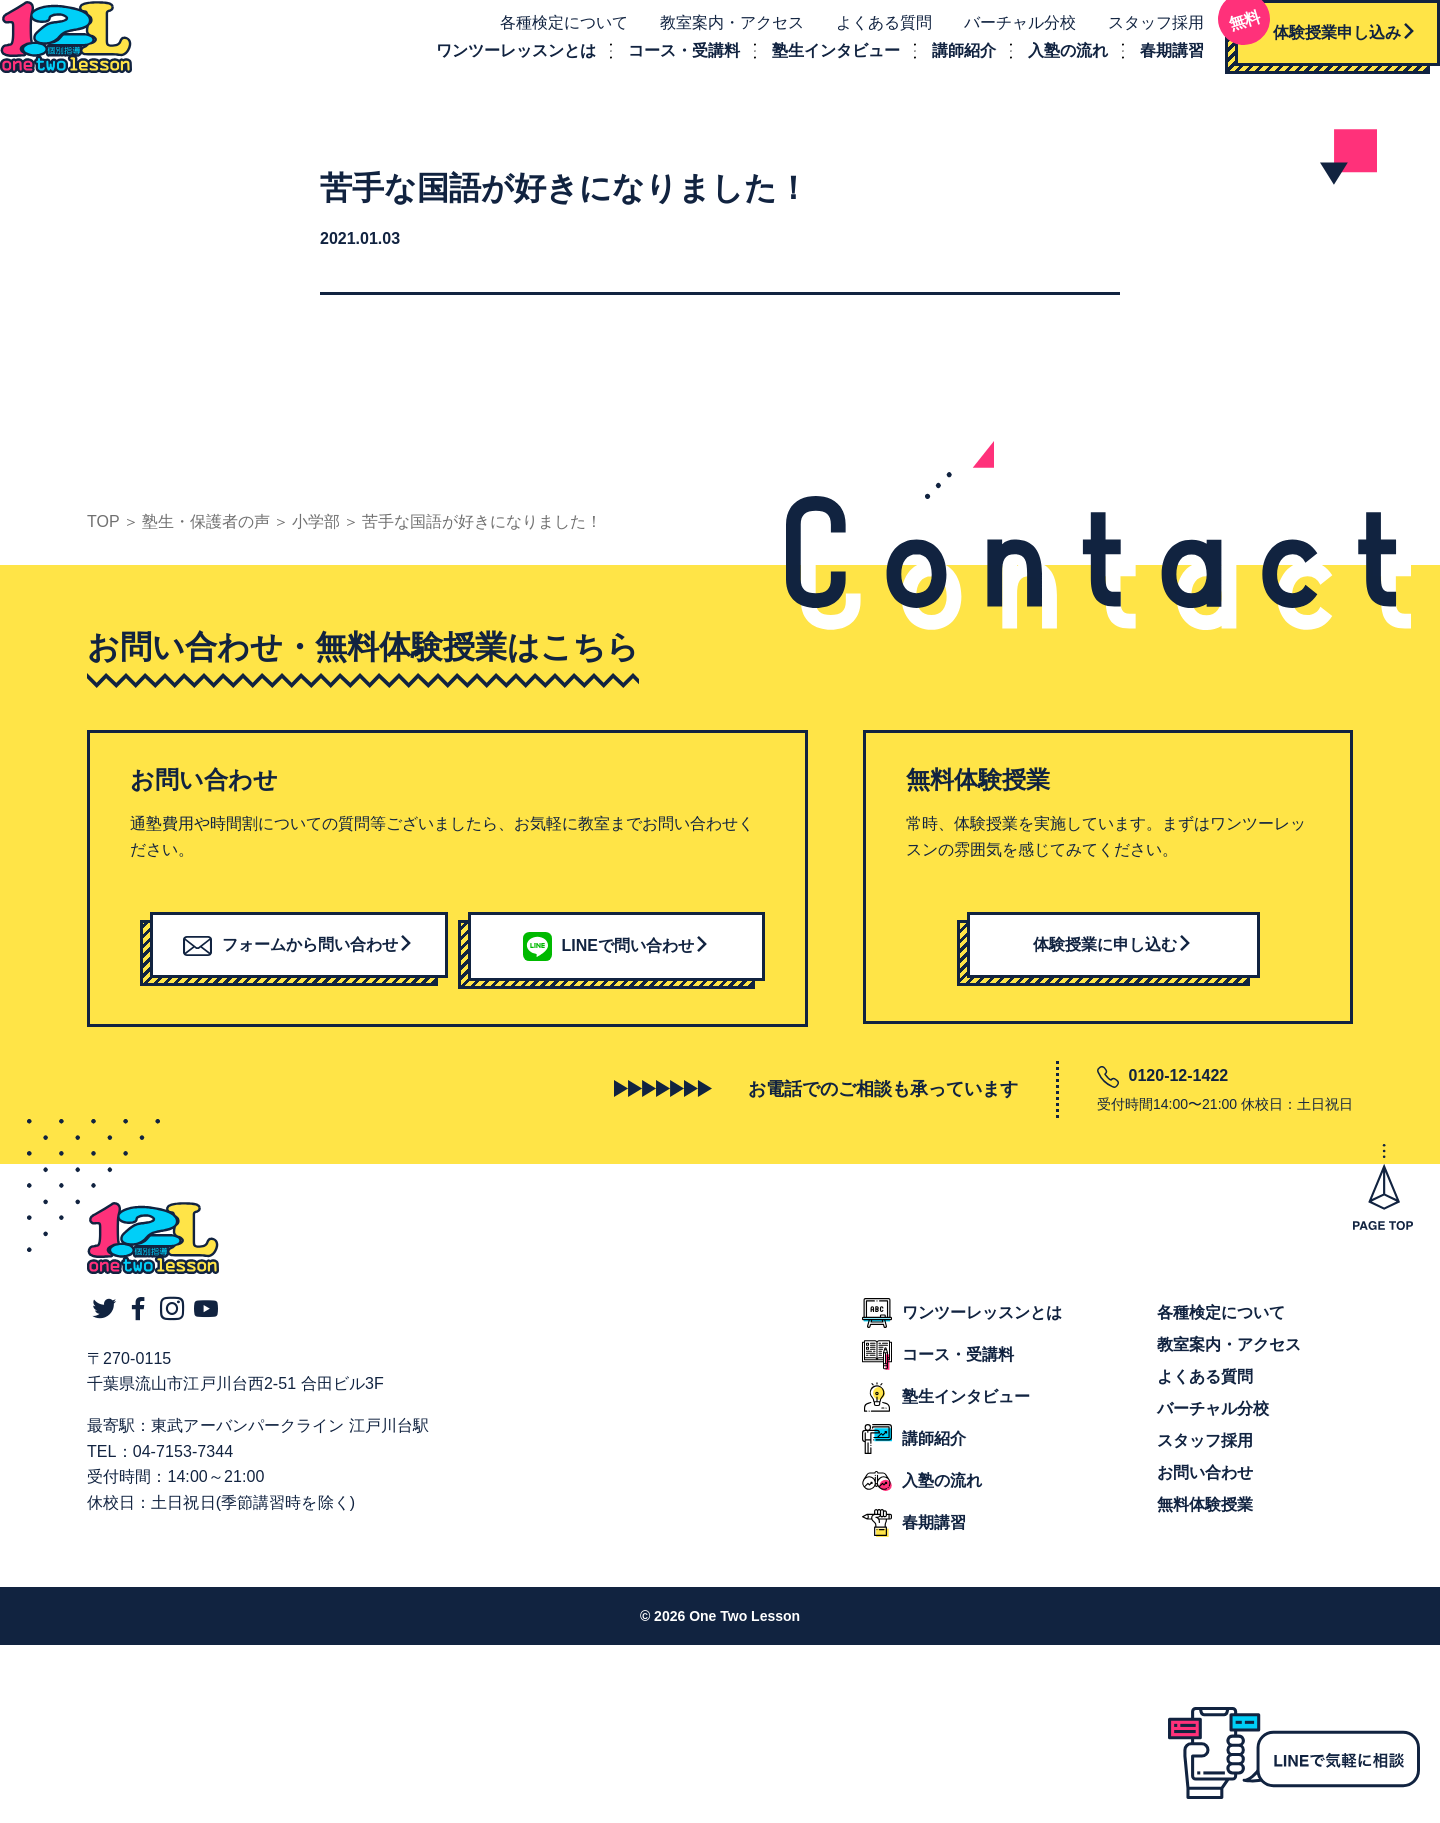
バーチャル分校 (998, 36)
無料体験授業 (1205, 1532)
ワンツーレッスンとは (494, 64)
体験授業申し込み (1304, 39)
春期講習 (1150, 64)
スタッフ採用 (1134, 36)
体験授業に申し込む (1113, 972)
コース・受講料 (662, 64)
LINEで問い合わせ (616, 973)
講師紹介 (942, 64)
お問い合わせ (1205, 1500)
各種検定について (542, 36)
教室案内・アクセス (710, 36)
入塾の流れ (1046, 64)
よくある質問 (862, 36)
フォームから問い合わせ (298, 972)
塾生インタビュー (814, 64)
